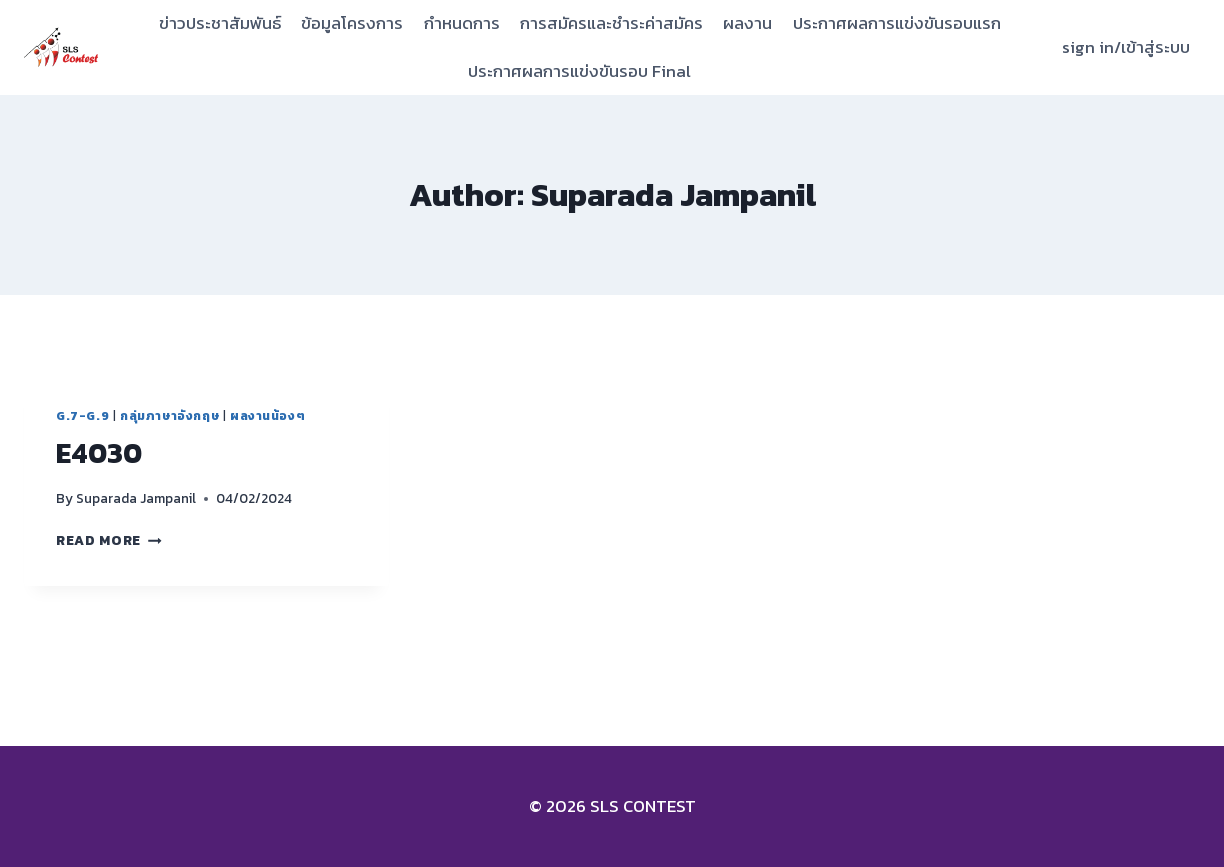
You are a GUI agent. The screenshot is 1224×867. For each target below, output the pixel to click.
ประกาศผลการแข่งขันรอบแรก (897, 23)
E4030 (99, 453)
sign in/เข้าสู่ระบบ (1126, 47)
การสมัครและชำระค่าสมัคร (611, 23)
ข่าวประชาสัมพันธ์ (220, 23)
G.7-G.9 (82, 416)
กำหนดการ (462, 23)
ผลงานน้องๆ (267, 416)
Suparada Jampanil (136, 498)
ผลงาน (747, 23)
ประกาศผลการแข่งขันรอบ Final (579, 71)
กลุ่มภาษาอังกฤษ (169, 416)
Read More (109, 540)
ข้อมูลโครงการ (352, 23)
